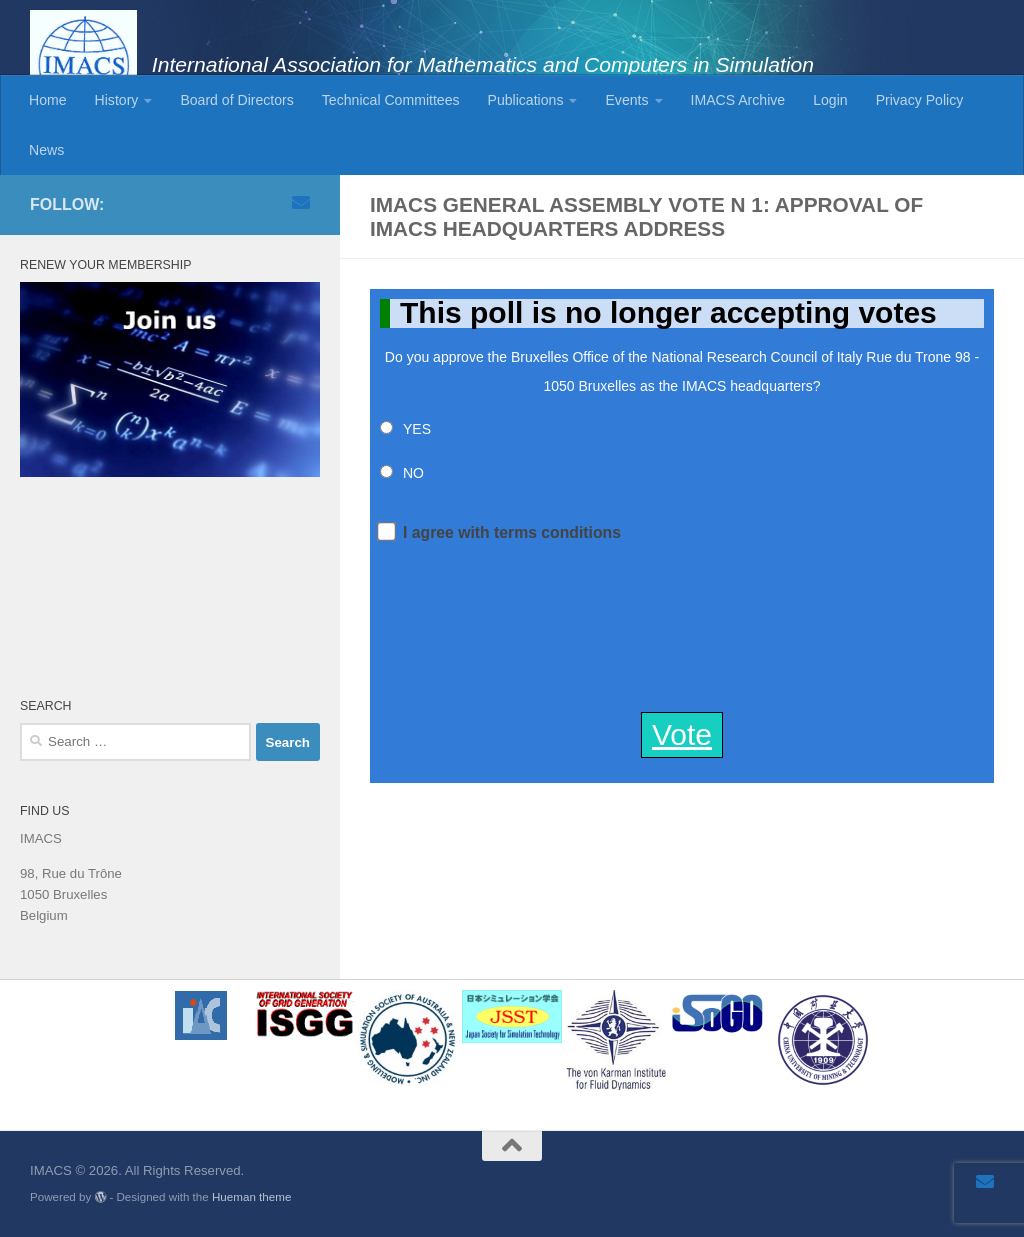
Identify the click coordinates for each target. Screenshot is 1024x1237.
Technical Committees (391, 100)
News (46, 150)
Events (626, 100)
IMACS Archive (738, 100)
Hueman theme (251, 1196)
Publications (526, 100)
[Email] (301, 202)
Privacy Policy (920, 100)
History (117, 100)
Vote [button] (682, 734)
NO (413, 473)
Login (830, 100)
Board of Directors (236, 100)
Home (48, 100)
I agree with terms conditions (500, 531)
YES (417, 429)
